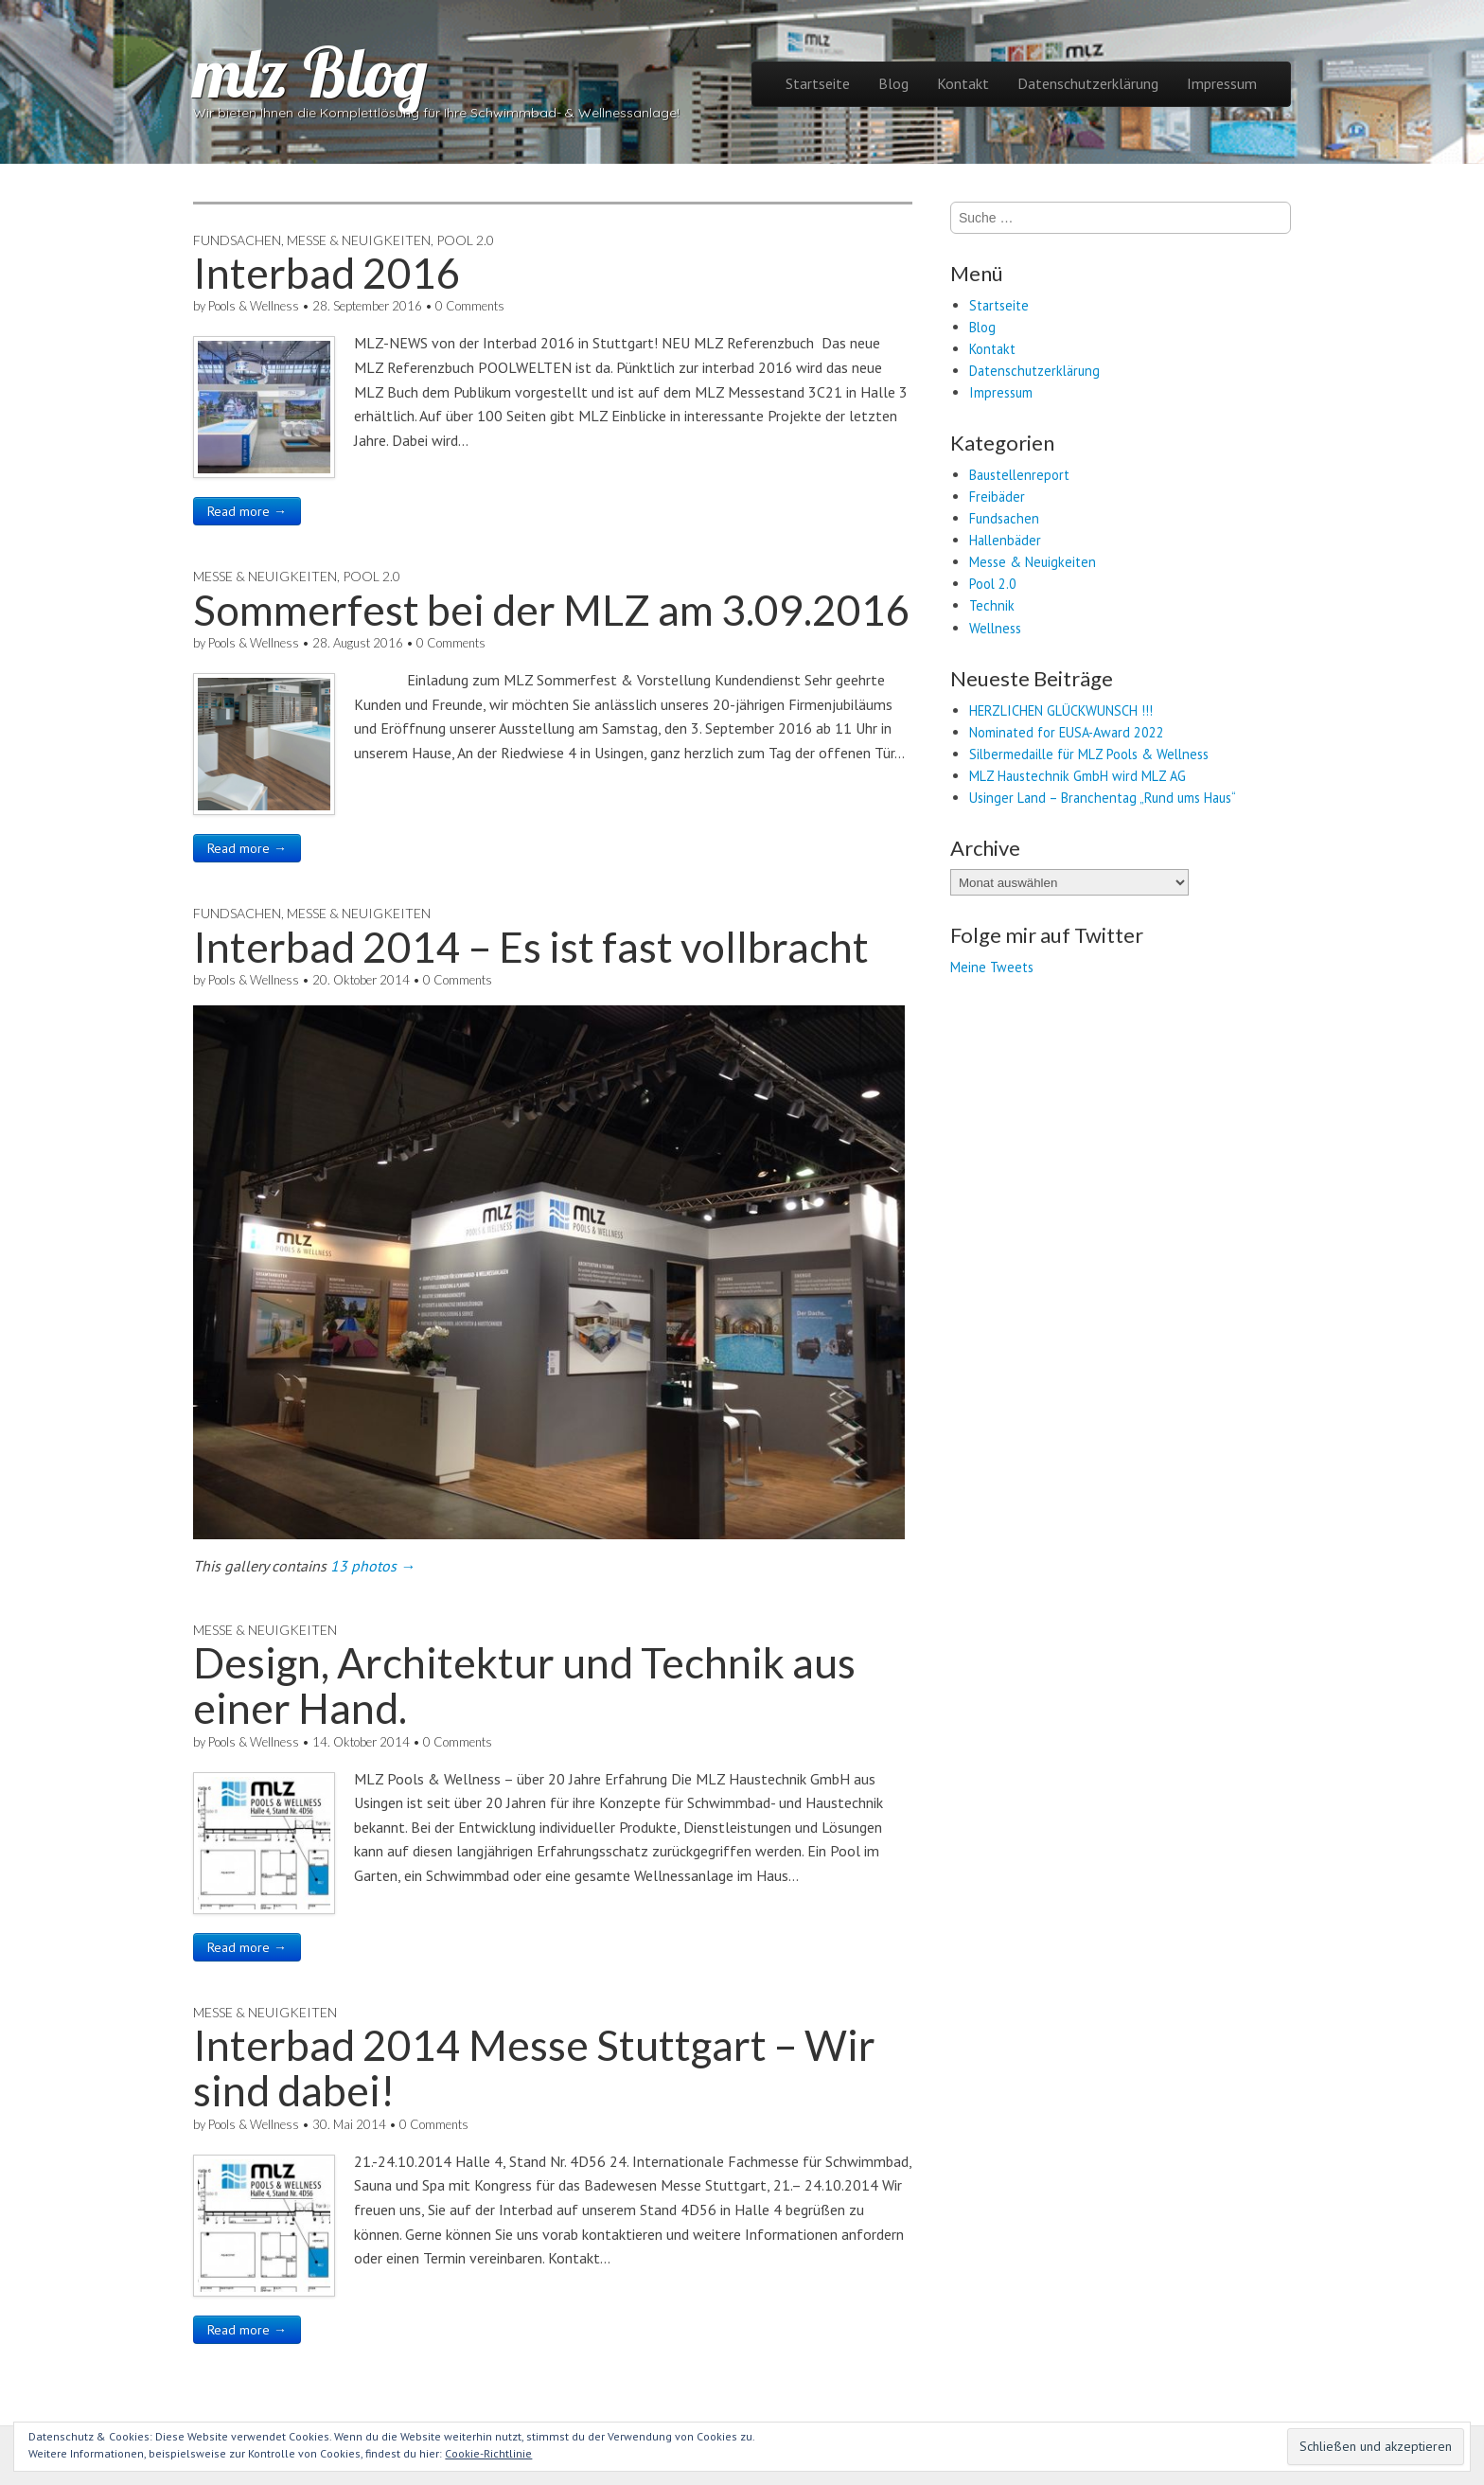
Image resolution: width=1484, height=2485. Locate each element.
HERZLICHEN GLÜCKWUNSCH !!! (1061, 710)
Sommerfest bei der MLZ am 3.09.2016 (551, 609)
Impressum (1222, 83)
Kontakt (963, 83)
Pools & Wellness (253, 305)
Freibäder (997, 497)
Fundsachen (237, 240)
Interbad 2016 (327, 272)
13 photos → (372, 1565)
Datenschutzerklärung (1087, 83)
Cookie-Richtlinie (488, 2453)
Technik (992, 605)
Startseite (818, 83)
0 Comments (469, 305)
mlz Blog (310, 72)
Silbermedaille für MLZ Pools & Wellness (1089, 754)
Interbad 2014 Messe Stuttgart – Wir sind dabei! (534, 2067)
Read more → (247, 511)
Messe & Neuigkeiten (359, 240)
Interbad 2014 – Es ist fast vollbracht (531, 946)
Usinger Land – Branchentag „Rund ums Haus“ (1102, 798)
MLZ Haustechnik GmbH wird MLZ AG (1077, 776)
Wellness (995, 628)
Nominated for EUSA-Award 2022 (1066, 732)
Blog (893, 83)
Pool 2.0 (465, 240)
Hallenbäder (1005, 540)
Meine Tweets (992, 967)
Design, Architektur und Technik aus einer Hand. (524, 1685)
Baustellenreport (1019, 475)
